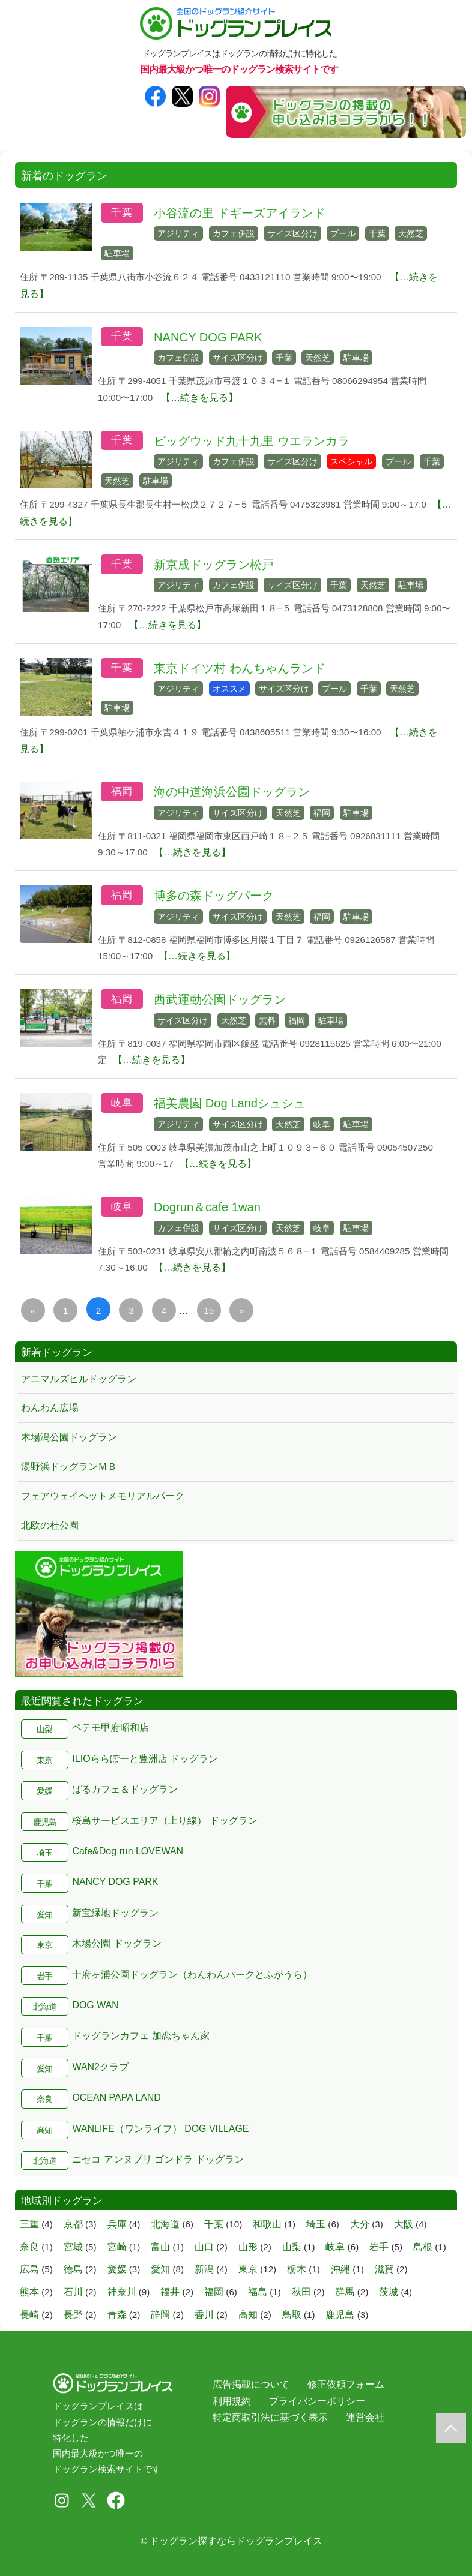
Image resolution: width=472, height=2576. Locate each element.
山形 (248, 2247)
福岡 (122, 791)
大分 (359, 2224)
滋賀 (384, 2269)
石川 (73, 2292)
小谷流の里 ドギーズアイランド (239, 213)
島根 (422, 2247)
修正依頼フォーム (345, 2384)
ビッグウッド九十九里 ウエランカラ (251, 441)
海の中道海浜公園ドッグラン (232, 791)
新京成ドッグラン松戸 (214, 564)
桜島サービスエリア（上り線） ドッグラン (164, 1820)
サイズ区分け (292, 233)
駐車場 (117, 253)
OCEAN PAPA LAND (116, 2097)
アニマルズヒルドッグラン (78, 1379)
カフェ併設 (234, 233)
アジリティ (178, 233)
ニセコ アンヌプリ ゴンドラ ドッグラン (157, 2159)
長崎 (29, 2315)
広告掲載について (251, 2384)
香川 (204, 2315)
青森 (117, 2315)
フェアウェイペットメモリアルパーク (102, 1496)
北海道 (44, 2006)
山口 (204, 2247)
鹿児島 (44, 1822)
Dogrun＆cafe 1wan (207, 1207)
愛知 (44, 1914)
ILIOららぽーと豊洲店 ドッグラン (145, 1759)
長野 (73, 2315)
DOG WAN (95, 2005)
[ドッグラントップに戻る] (451, 2428)
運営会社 (365, 2417)
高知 (44, 2130)
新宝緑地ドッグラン (115, 1913)
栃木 (296, 2269)
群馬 (344, 2292)
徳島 (73, 2269)
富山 (160, 2247)
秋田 (301, 2292)
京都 (73, 2224)
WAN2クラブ (100, 2067)
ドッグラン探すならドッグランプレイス (236, 2541)
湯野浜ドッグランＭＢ (69, 1466)
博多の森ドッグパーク (214, 895)
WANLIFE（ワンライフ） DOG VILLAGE (160, 2129)
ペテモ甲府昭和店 (110, 1727)
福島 (257, 2292)
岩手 (44, 1976)
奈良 (44, 2099)
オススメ (229, 688)
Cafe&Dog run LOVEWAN (127, 1851)
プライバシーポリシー (317, 2401)
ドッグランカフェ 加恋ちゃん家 (140, 2036)
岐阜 (122, 1103)
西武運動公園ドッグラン (220, 999)
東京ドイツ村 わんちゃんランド (239, 668)
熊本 (29, 2292)
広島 (29, 2269)
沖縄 (340, 2269)
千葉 (122, 212)
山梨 (44, 1729)
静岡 (160, 2315)
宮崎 (117, 2247)
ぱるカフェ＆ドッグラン (125, 1789)
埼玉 (44, 1852)
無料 (267, 1020)
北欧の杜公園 (50, 1525)
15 (209, 1310)
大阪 (403, 2224)
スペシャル (351, 461)
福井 (170, 2292)
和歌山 (267, 2224)
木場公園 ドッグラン (116, 1943)
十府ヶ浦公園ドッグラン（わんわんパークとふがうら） (192, 1974)
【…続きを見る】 (199, 397)
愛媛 (44, 1791)
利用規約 (232, 2401)
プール (343, 233)
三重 (29, 2224)
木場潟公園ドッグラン (69, 1437)
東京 (44, 1760)
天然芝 (410, 233)
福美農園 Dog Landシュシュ (230, 1103)
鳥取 (291, 2315)
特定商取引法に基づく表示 (270, 2417)
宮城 (73, 2247)
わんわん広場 (50, 1408)
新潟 (204, 2269)
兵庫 (117, 2224)
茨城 (388, 2292)
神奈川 (121, 2292)
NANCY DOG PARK (208, 337)
